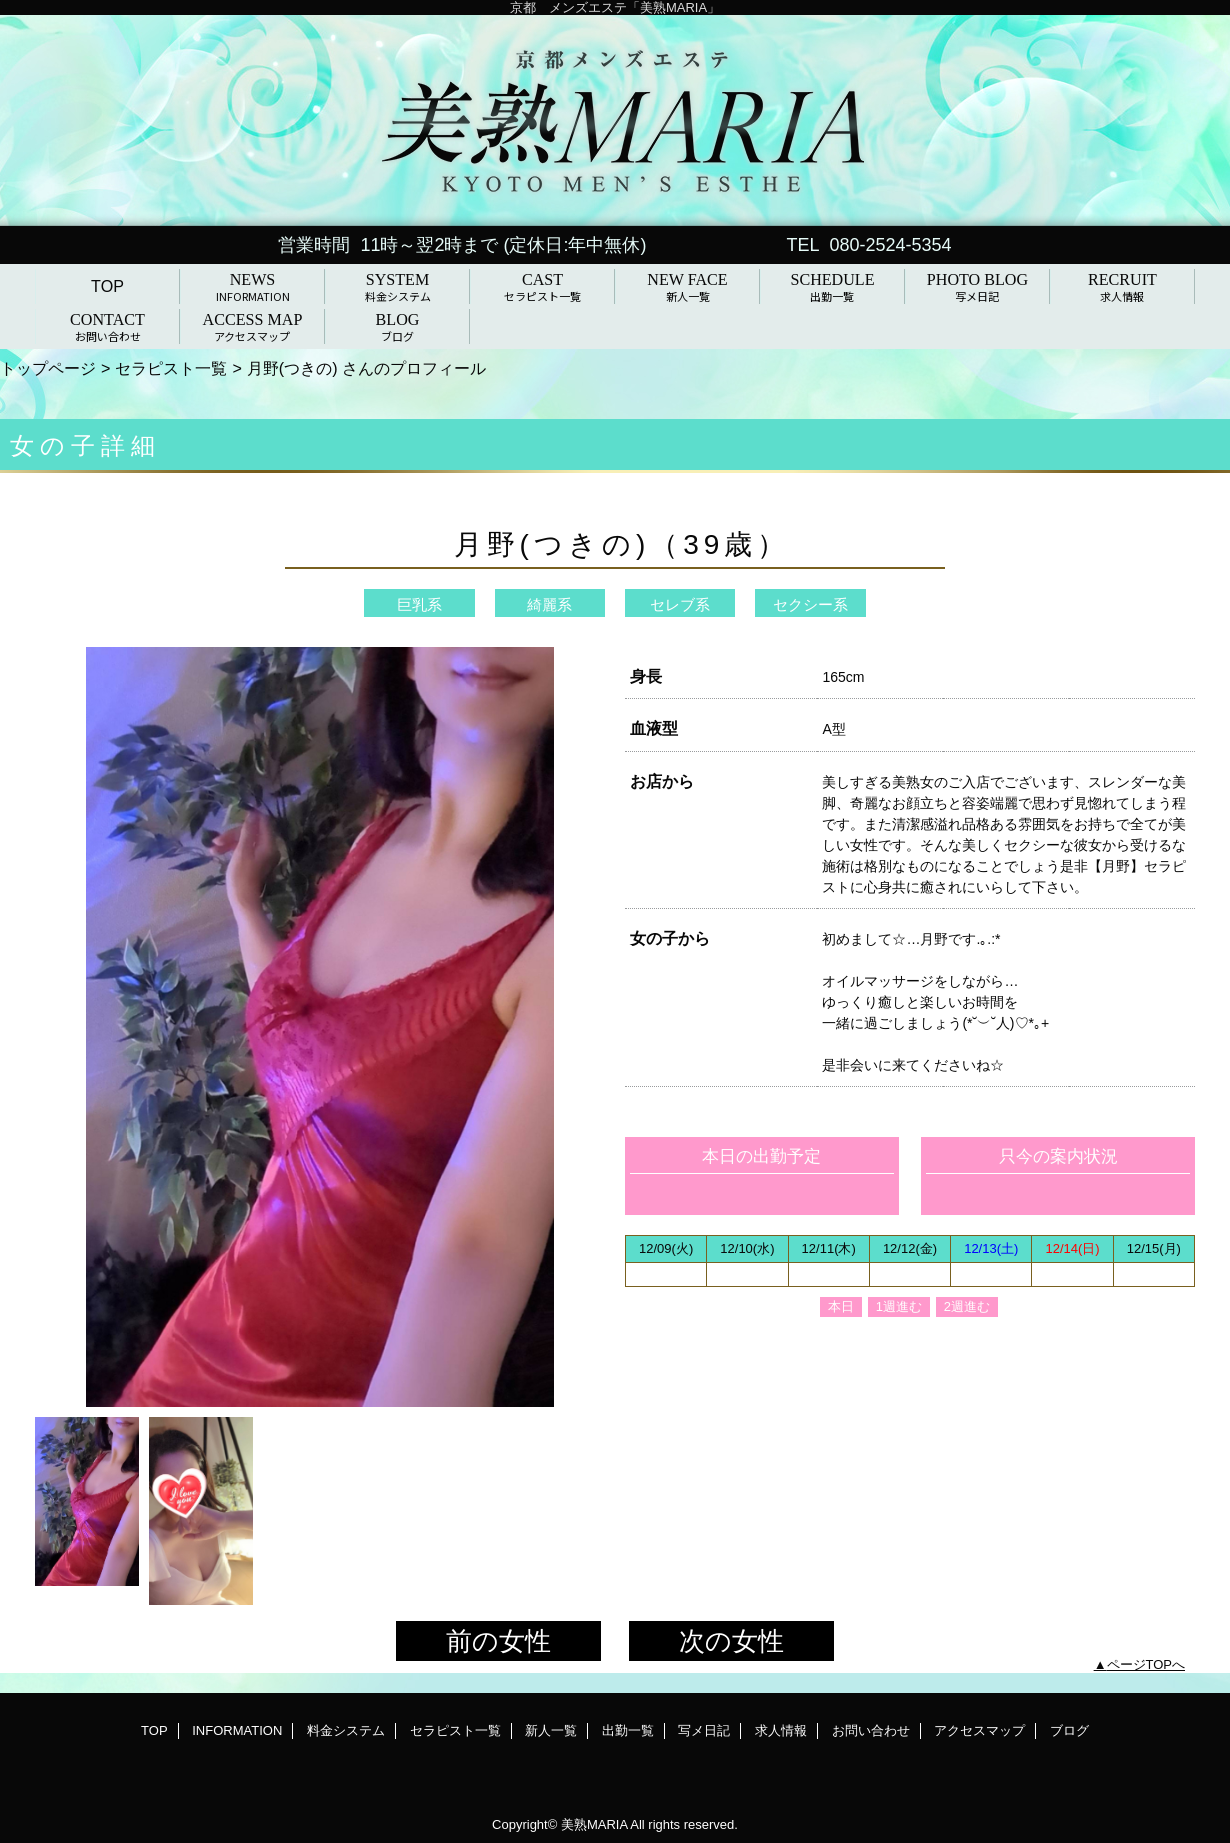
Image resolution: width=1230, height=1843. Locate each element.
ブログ (1069, 1730)
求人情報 (781, 1730)
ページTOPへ (1146, 1664)
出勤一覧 (628, 1730)
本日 (841, 1306)
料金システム (346, 1730)
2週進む (967, 1306)
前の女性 (498, 1641)
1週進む (899, 1306)
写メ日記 (704, 1730)
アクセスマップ (979, 1730)
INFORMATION (237, 1730)
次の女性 (731, 1641)
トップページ (48, 368)
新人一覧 (551, 1730)
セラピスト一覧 (171, 368)
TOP (107, 286)
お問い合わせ (871, 1730)
